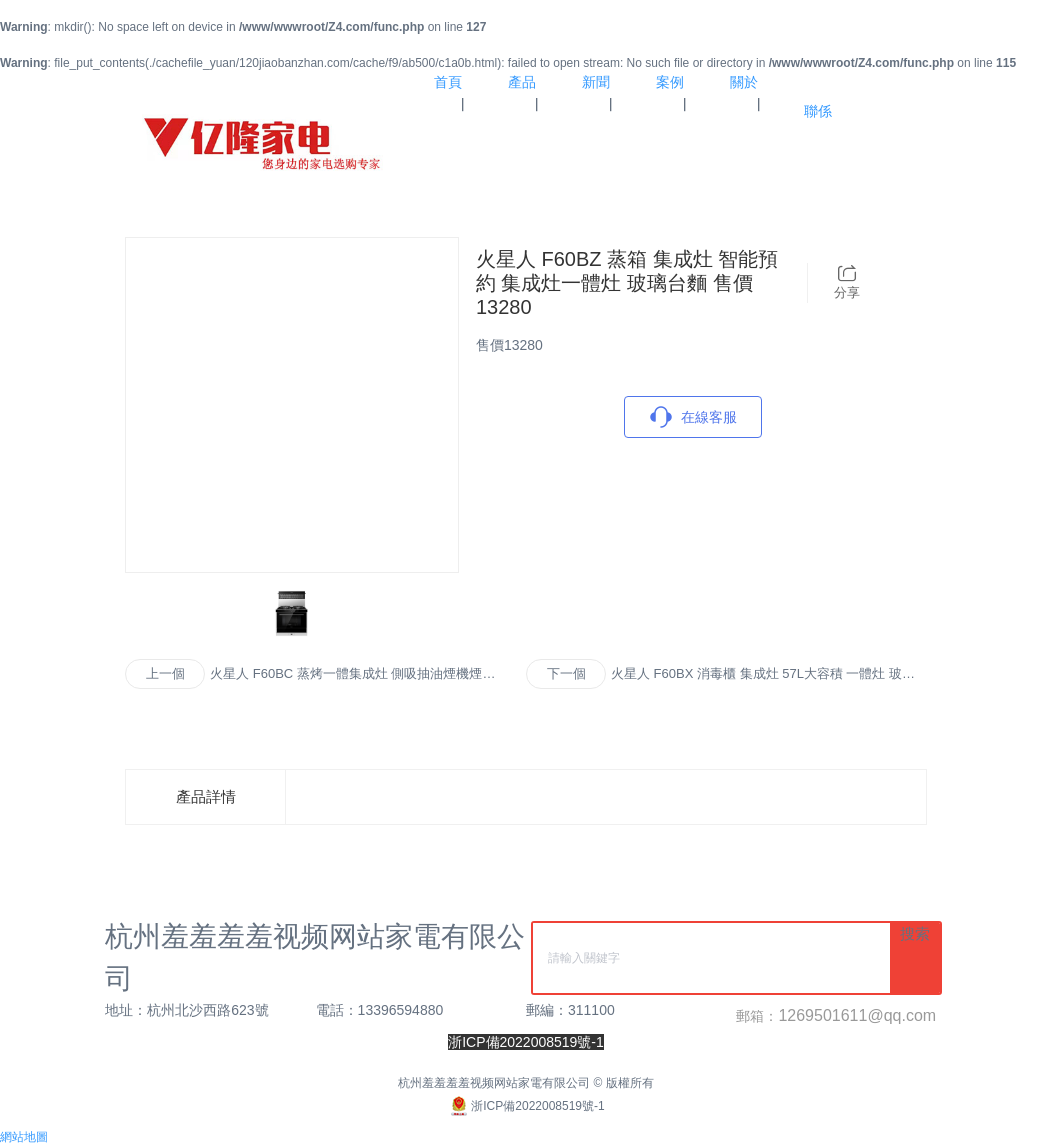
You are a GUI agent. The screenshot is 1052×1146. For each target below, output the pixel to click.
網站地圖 (24, 1137)
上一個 (165, 673)
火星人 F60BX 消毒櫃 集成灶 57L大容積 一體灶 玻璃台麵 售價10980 (763, 675)
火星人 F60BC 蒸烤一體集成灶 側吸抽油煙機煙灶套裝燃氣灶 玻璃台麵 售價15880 (352, 675)
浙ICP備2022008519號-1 (525, 1106)
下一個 (566, 673)
